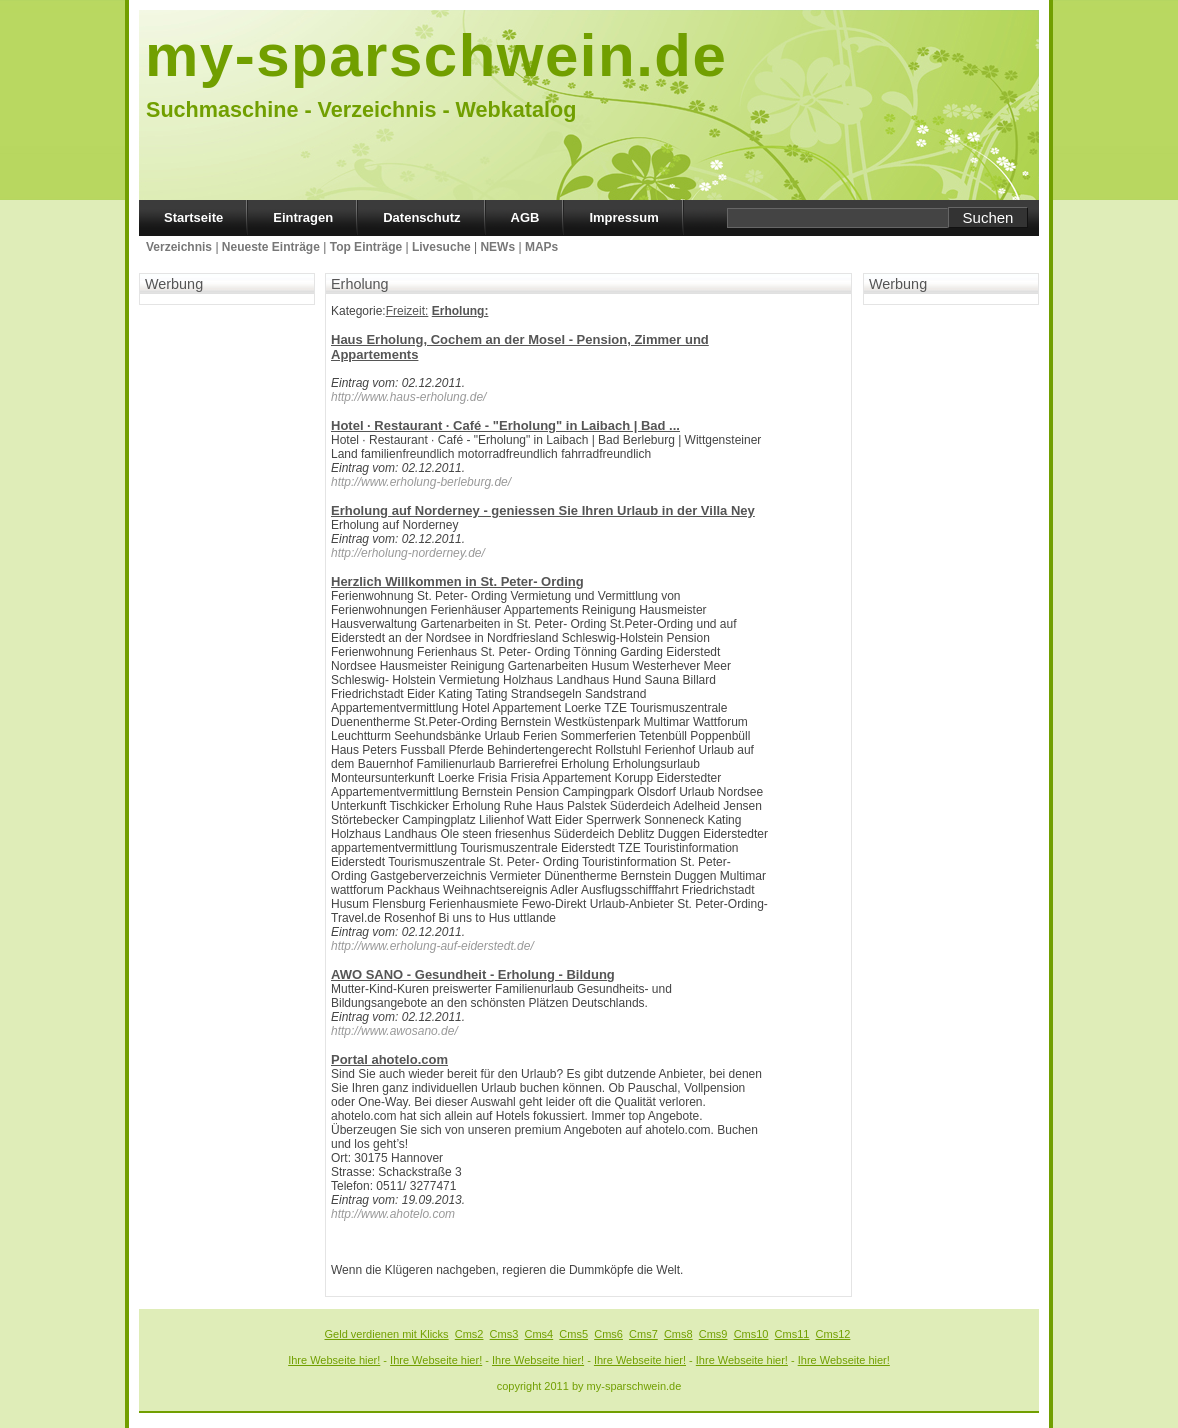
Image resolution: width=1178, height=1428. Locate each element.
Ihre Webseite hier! (334, 1360)
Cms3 (504, 1334)
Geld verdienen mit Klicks (387, 1334)
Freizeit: (407, 311)
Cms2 (469, 1334)
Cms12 (833, 1334)
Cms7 (643, 1334)
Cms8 (678, 1334)
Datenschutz (421, 217)
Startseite (193, 217)
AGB (525, 217)
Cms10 (751, 1334)
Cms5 (573, 1334)
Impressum (623, 217)
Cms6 (608, 1334)
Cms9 (713, 1334)
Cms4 (538, 1334)
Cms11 (792, 1334)
